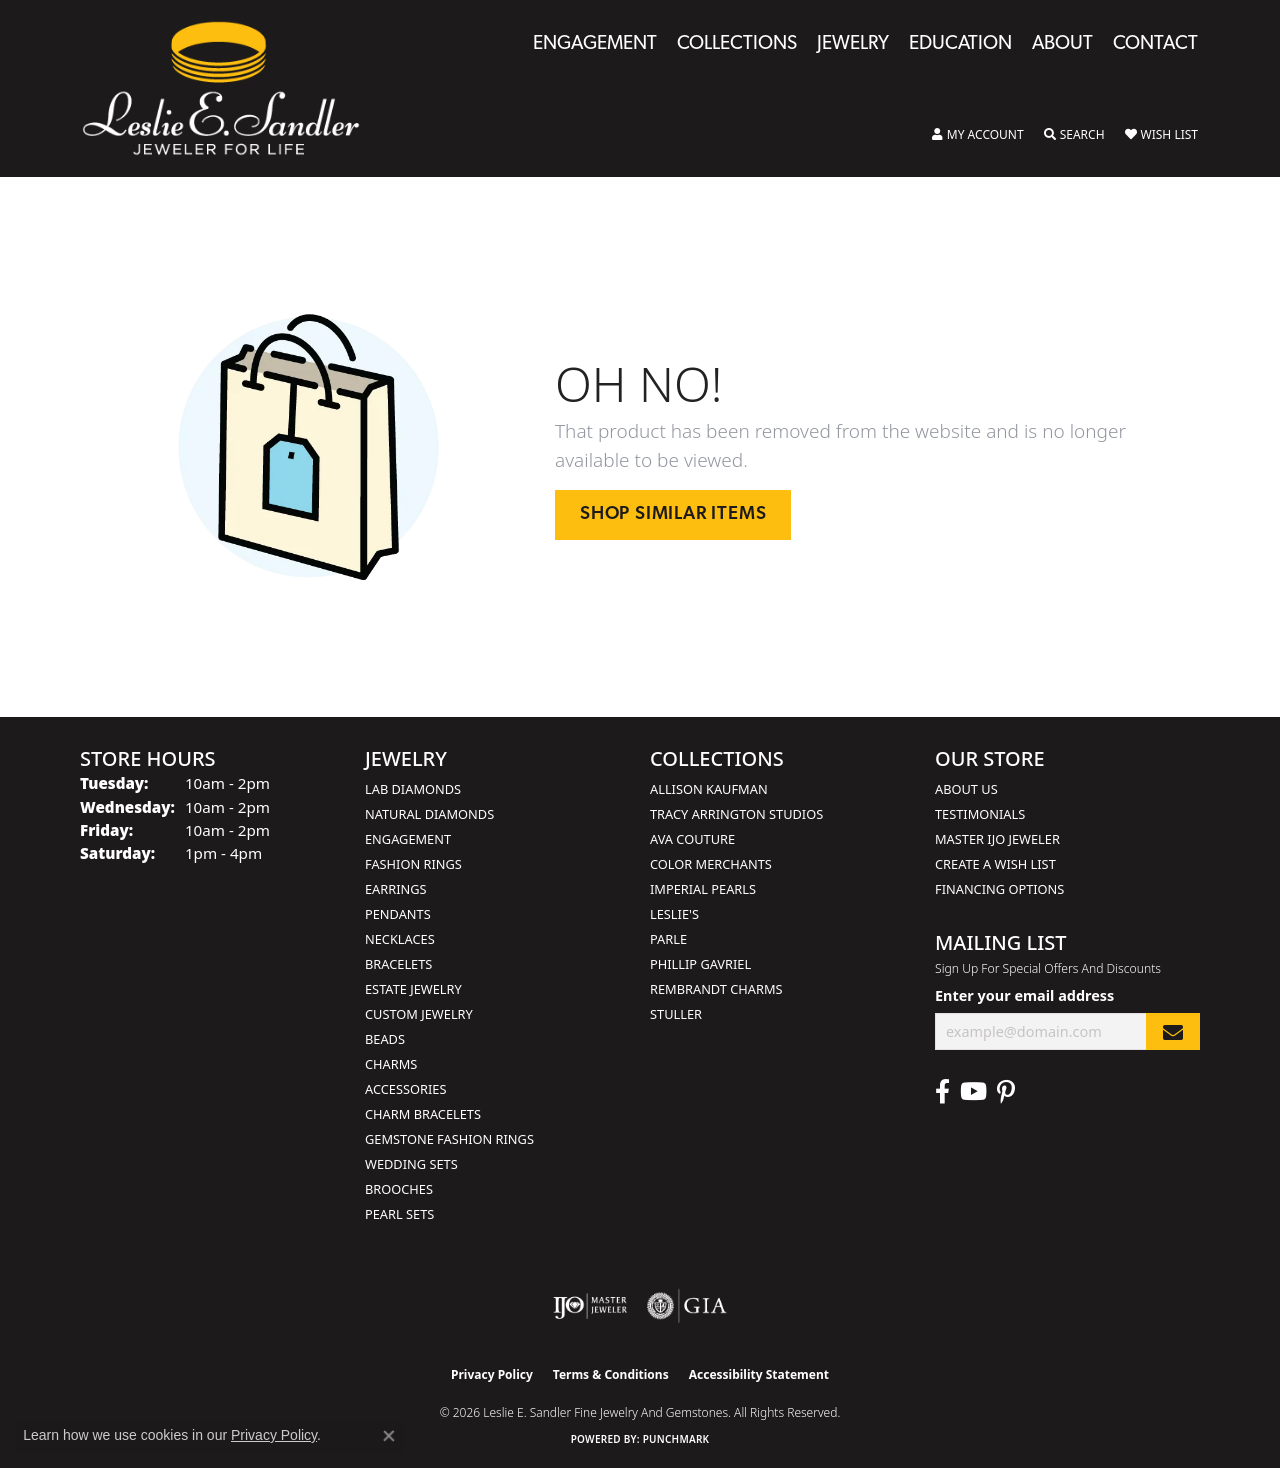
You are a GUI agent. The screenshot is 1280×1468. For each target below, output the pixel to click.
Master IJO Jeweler (997, 839)
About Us (966, 789)
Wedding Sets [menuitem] (411, 1164)
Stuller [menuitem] (676, 1014)
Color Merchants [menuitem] (711, 864)
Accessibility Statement (759, 1374)
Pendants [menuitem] (398, 914)
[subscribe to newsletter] (1173, 1031)
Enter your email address (1024, 995)
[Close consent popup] (389, 1436)
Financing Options (999, 889)
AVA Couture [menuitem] (692, 839)
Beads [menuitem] (385, 1039)
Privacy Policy (492, 1374)
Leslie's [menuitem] (674, 914)
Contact (1155, 44)
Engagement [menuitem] (408, 839)
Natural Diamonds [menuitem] (429, 814)
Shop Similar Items (673, 514)
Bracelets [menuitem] (398, 964)
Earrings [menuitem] (396, 889)
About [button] (1062, 44)
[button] (978, 135)
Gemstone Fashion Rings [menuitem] (449, 1139)
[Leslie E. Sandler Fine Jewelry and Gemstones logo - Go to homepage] (231, 88)
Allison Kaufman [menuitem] (709, 789)
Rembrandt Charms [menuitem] (716, 989)
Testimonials (980, 814)
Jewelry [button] (853, 44)
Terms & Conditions (611, 1374)
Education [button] (960, 44)
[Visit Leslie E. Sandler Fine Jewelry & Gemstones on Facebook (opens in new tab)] (942, 1092)
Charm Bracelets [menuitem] (423, 1114)
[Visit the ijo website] (590, 1306)
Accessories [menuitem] (405, 1089)
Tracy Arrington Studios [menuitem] (736, 814)
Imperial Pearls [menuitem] (703, 889)
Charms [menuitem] (391, 1064)
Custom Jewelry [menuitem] (419, 1014)
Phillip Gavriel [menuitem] (700, 964)
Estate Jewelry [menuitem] (413, 989)
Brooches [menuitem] (399, 1189)
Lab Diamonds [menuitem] (413, 789)
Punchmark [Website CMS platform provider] (676, 1439)
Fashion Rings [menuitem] (413, 864)
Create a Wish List (995, 864)
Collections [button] (737, 44)
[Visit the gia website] (687, 1306)
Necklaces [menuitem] (400, 939)
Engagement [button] (595, 44)
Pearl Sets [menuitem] (399, 1214)
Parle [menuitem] (668, 939)
